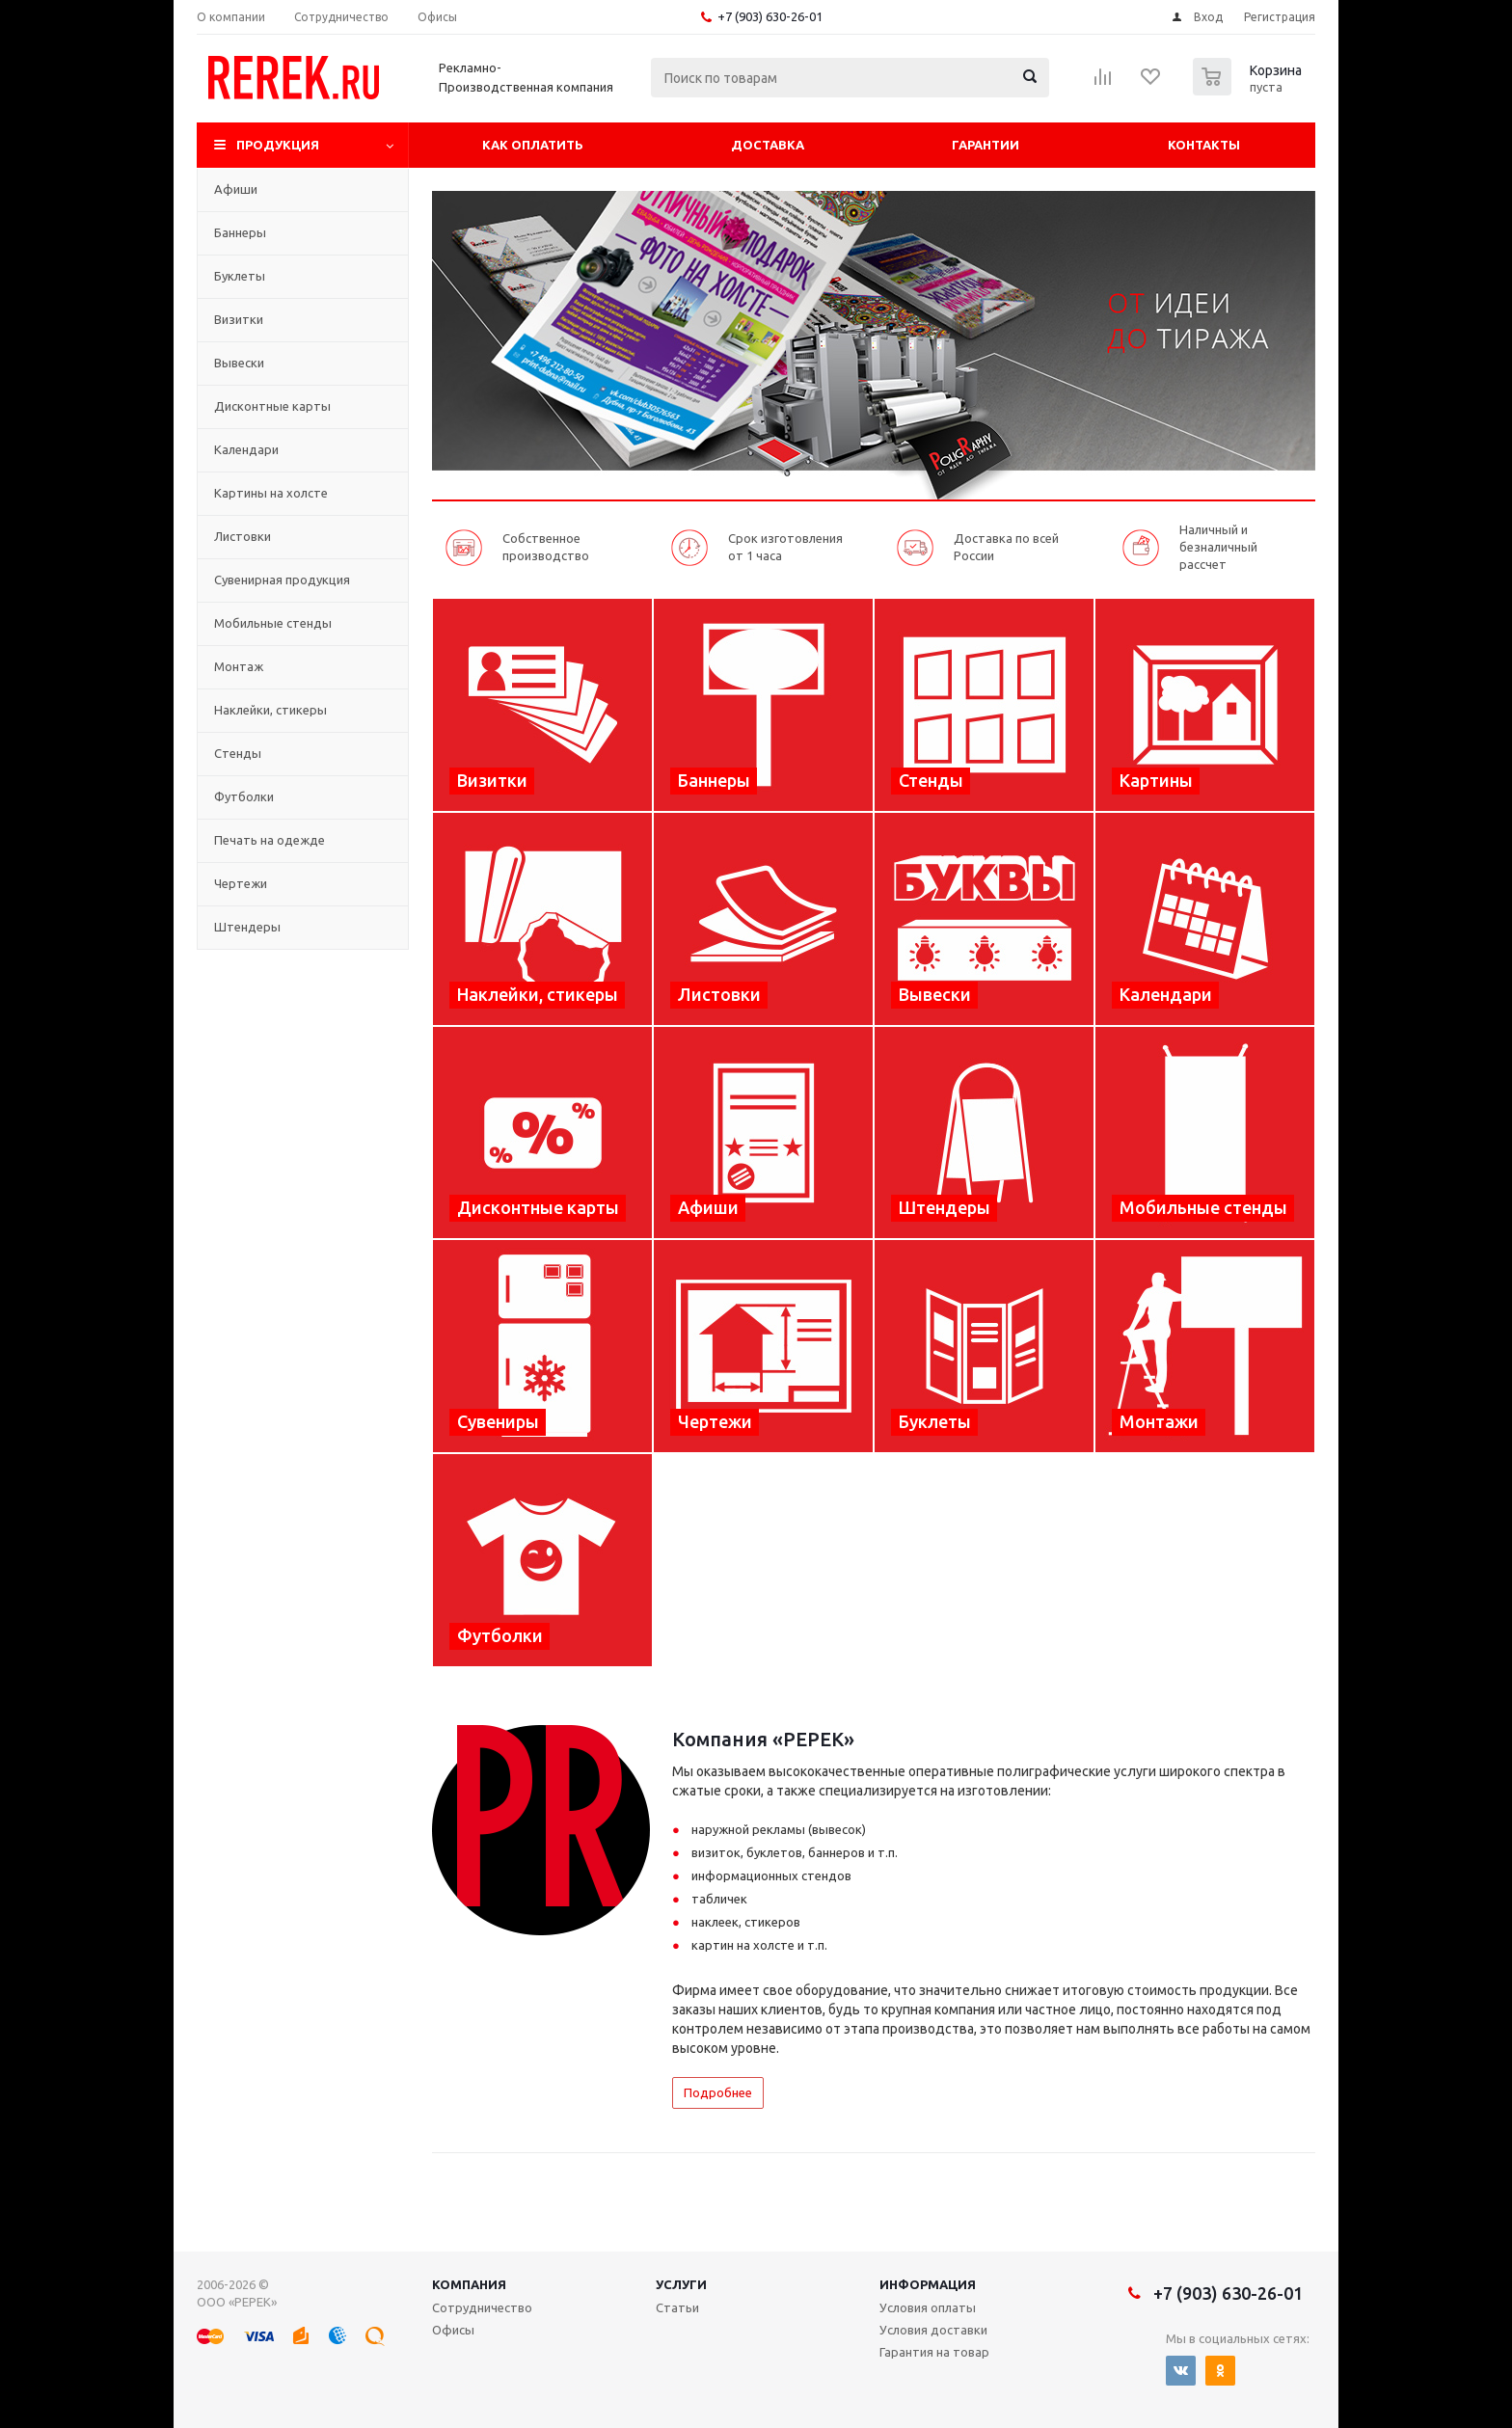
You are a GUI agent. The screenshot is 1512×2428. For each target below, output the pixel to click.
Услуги (681, 2284)
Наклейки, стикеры (270, 709)
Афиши (235, 189)
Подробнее (718, 2092)
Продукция (277, 144)
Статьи (677, 2307)
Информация (927, 2284)
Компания (469, 2284)
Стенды (237, 753)
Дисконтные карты (272, 406)
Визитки (238, 319)
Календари (246, 449)
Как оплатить (532, 144)
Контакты (1204, 144)
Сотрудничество (482, 2307)
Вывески (239, 362)
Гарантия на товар (934, 2352)
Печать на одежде (269, 840)
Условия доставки (933, 2329)
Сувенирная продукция (282, 579)
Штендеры (247, 926)
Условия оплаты (927, 2307)
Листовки (242, 536)
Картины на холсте (271, 492)
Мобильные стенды (273, 623)
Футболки (244, 796)
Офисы (453, 2329)
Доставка (767, 144)
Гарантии (985, 144)
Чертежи (240, 883)
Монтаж (238, 666)
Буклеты (239, 276)
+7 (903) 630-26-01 (770, 16)
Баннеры (240, 232)
